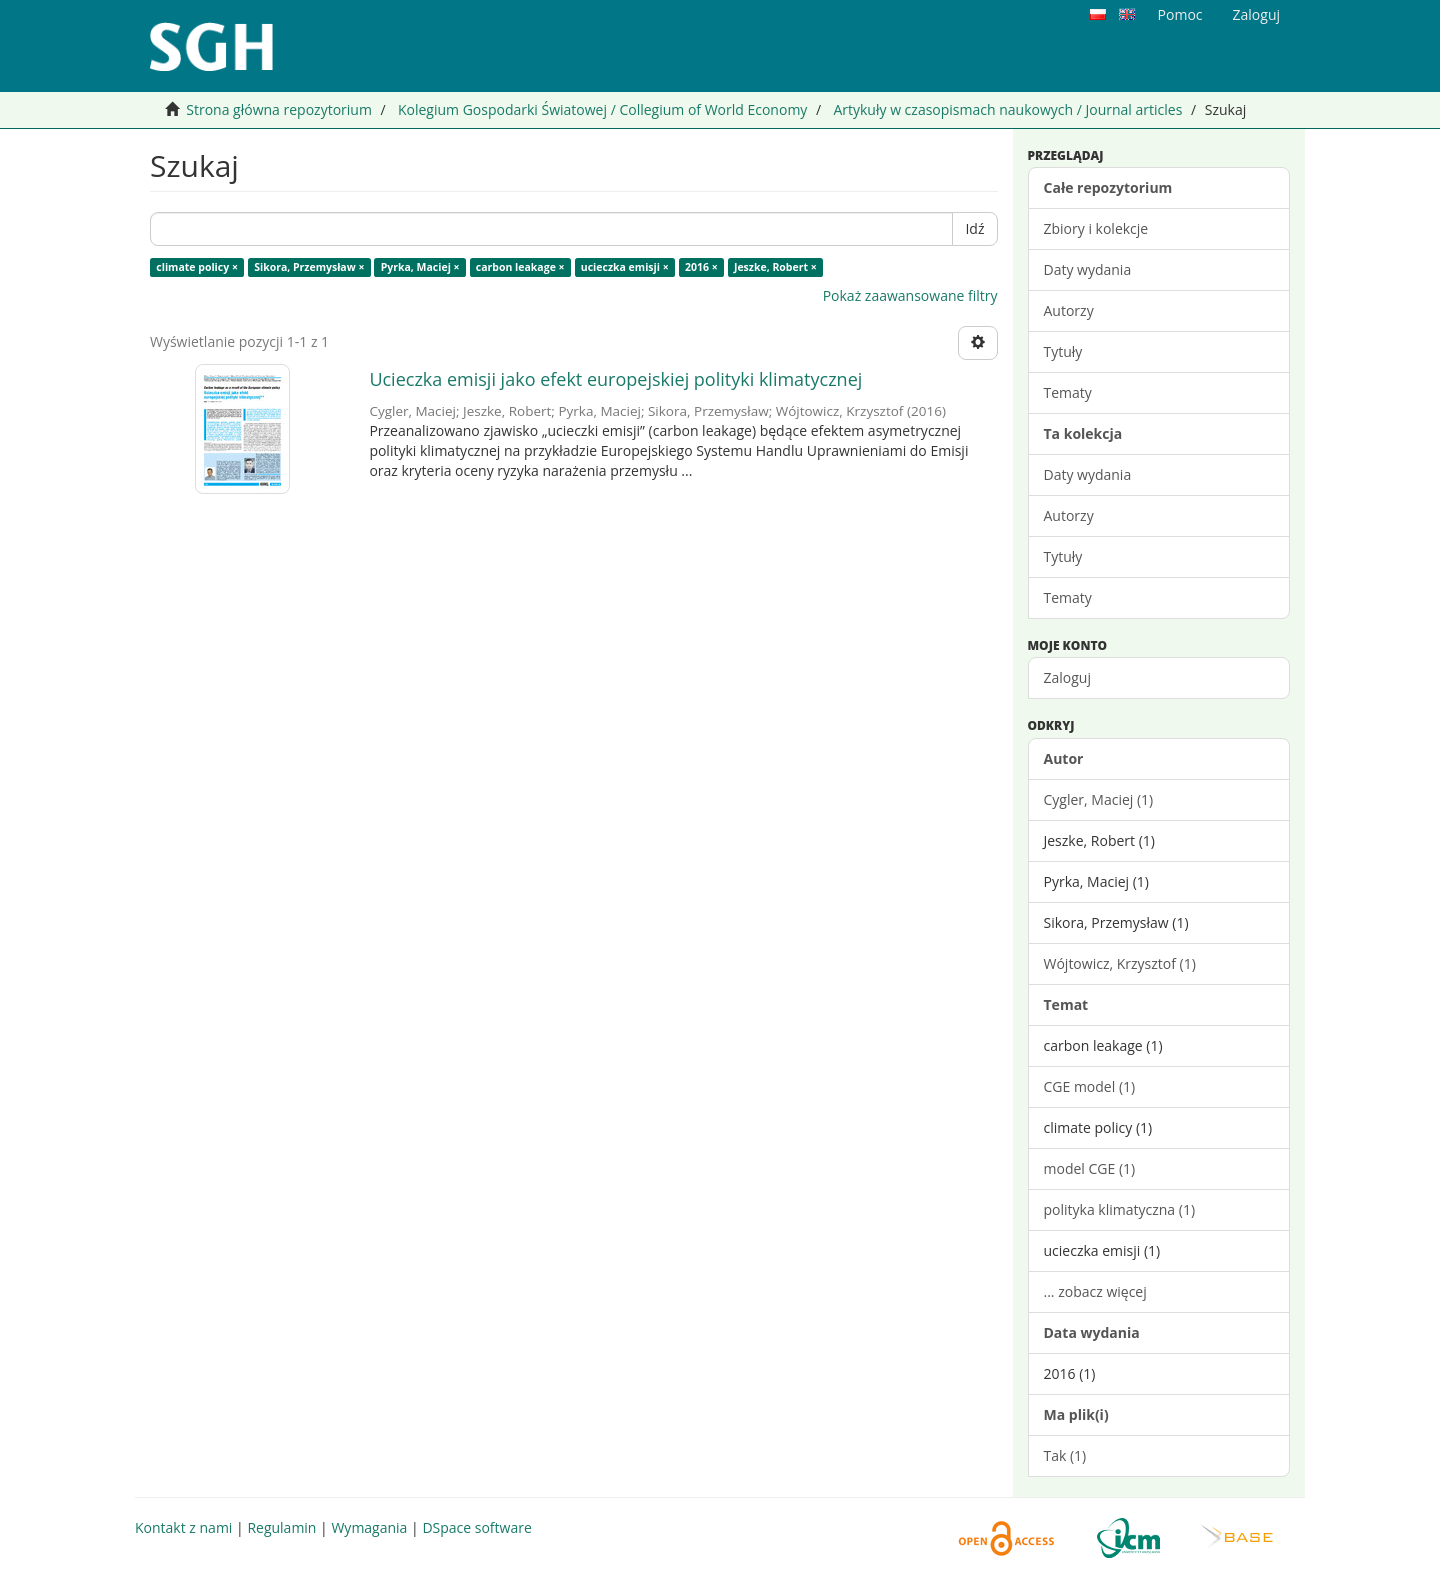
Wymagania (369, 1527)
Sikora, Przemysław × (309, 267)
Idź (974, 228)
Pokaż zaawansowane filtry (910, 295)
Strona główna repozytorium (279, 109)
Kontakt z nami (183, 1527)
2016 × (701, 267)
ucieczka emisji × (625, 267)
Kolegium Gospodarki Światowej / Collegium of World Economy (602, 109)
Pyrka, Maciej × (420, 267)
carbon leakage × (520, 267)
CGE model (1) (1090, 1086)
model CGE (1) (1090, 1168)
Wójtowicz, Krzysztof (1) (1120, 963)
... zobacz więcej (1095, 1291)
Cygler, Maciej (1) (1099, 799)
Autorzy (1069, 310)
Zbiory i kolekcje (1096, 228)
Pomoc (1180, 14)
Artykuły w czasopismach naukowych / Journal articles (1007, 109)
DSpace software (476, 1527)
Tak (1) (1065, 1455)
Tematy (1068, 392)
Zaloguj (1067, 677)
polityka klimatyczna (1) (1120, 1209)
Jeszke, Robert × (775, 267)
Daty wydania (1088, 269)
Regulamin (281, 1527)
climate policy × (197, 267)
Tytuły (1063, 351)
